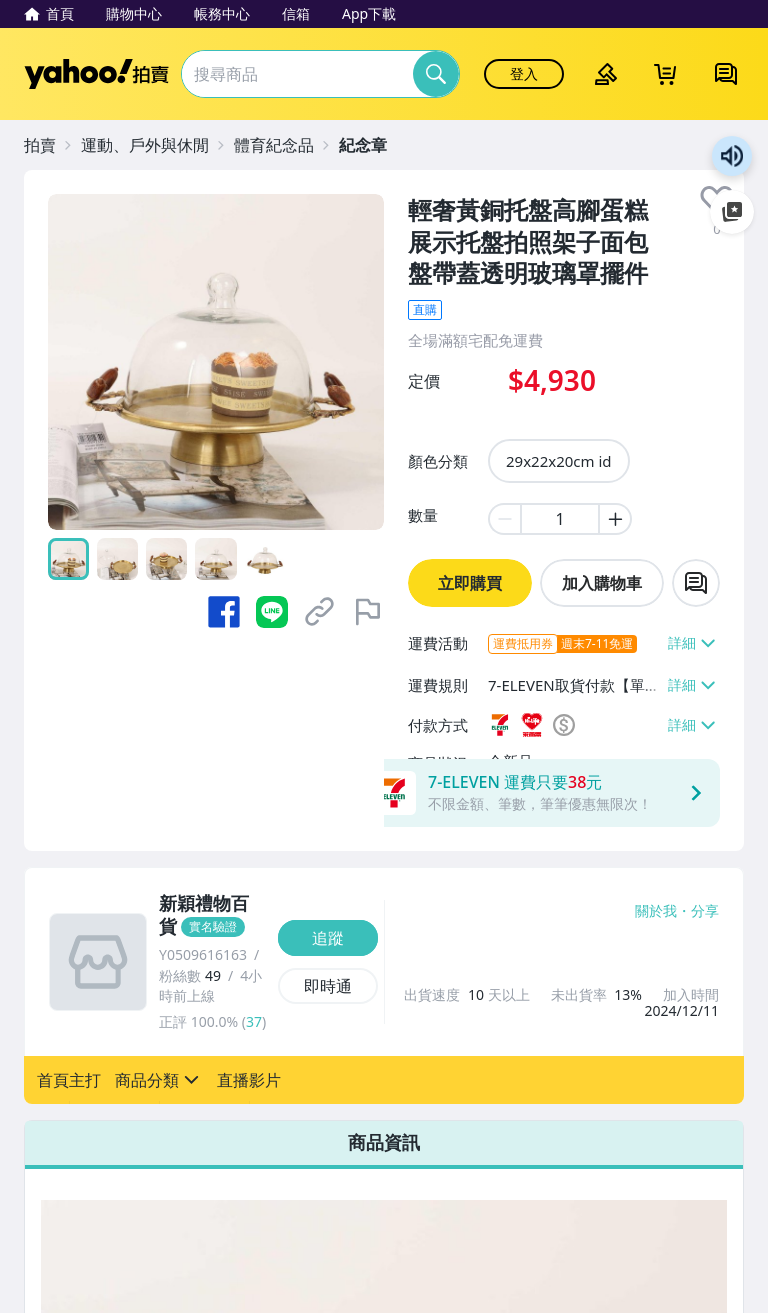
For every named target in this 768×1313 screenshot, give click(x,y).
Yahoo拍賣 (96, 74)
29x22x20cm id (559, 461)
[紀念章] (373, 145)
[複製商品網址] (320, 612)
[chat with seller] (696, 583)
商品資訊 (384, 1142)
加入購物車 (602, 583)
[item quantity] (560, 519)
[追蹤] (328, 938)
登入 (524, 73)
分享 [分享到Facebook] (705, 911)
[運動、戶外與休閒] (155, 145)
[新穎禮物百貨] (212, 916)
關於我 (656, 911)
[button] (69, 1080)
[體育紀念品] (284, 145)
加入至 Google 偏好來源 (732, 212)
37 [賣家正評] (254, 1021)
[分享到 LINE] (272, 612)
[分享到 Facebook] (224, 612)
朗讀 (732, 156)
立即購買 (470, 583)
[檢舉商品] (368, 612)
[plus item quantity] (616, 519)
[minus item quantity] (504, 519)
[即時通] (328, 986)
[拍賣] (50, 145)
